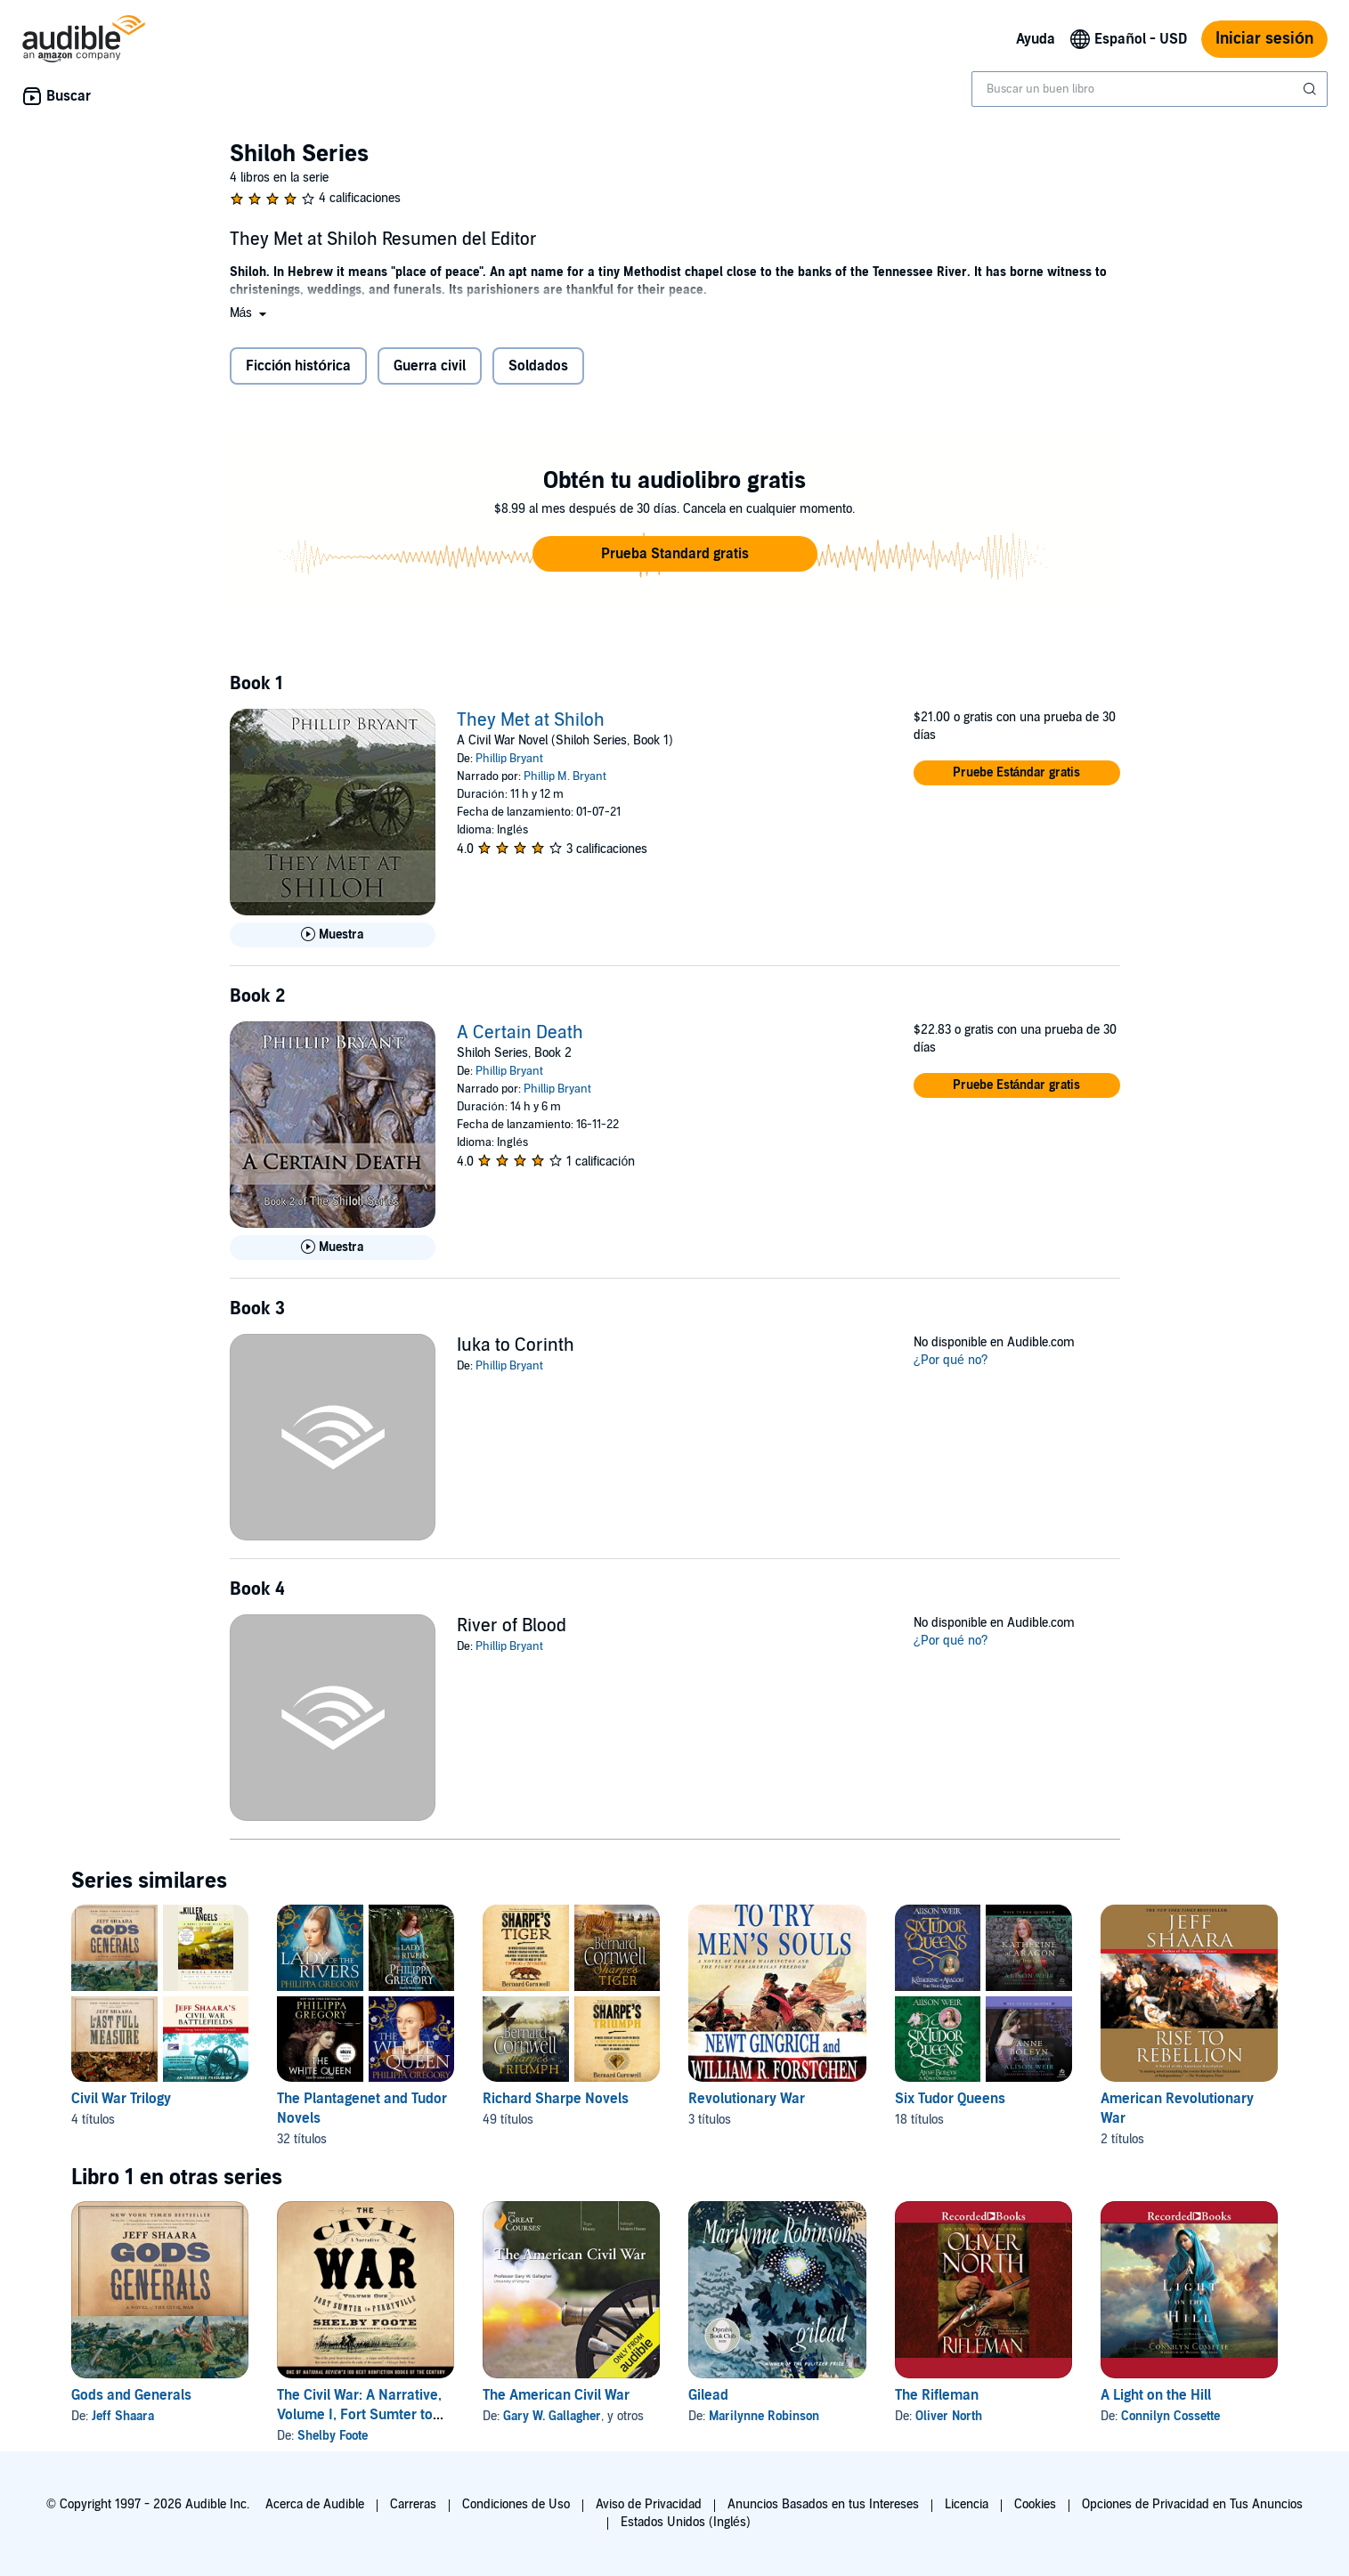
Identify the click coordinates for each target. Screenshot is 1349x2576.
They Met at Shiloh (531, 720)
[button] (250, 313)
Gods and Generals (131, 2395)
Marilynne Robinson (764, 2416)
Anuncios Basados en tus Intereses (823, 2504)
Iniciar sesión (1264, 38)
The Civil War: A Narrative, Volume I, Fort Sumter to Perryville (359, 2414)
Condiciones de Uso (516, 2504)
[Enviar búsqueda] (1312, 89)
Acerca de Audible (314, 2504)
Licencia (966, 2504)
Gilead (708, 2395)
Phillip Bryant (509, 759)
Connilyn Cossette (1170, 2416)
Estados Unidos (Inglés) (686, 2522)
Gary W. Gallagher (552, 2416)
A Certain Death (520, 1033)
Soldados (538, 366)
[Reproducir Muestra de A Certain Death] (333, 1247)
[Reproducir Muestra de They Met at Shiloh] (333, 934)
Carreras (413, 2504)
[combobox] (1149, 89)
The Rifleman (937, 2395)
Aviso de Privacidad (649, 2504)
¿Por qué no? (951, 1360)
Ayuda (1035, 39)
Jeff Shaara (123, 2416)
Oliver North (948, 2416)
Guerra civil (430, 366)
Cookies (1035, 2504)
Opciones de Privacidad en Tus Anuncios (1192, 2504)
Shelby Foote (332, 2435)
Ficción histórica (299, 366)
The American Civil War (556, 2395)
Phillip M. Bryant (565, 776)
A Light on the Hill (1156, 2395)
